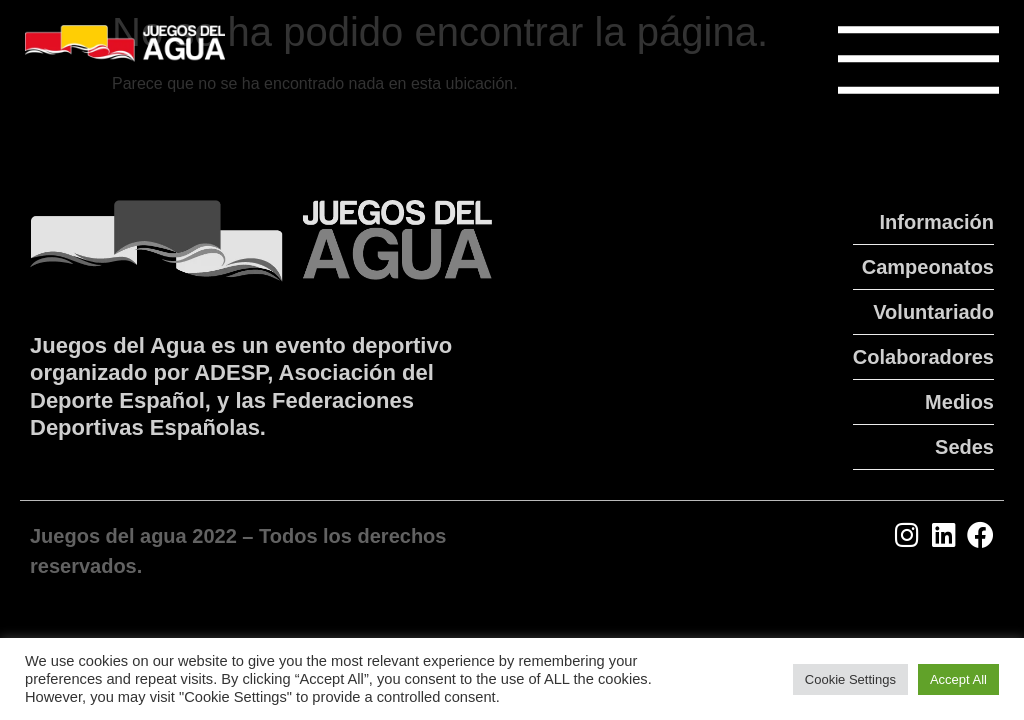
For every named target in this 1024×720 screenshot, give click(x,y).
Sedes (964, 447)
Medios (959, 402)
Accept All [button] (958, 679)
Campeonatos (928, 267)
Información (937, 222)
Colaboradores (923, 357)
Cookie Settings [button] (850, 679)
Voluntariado (933, 312)
